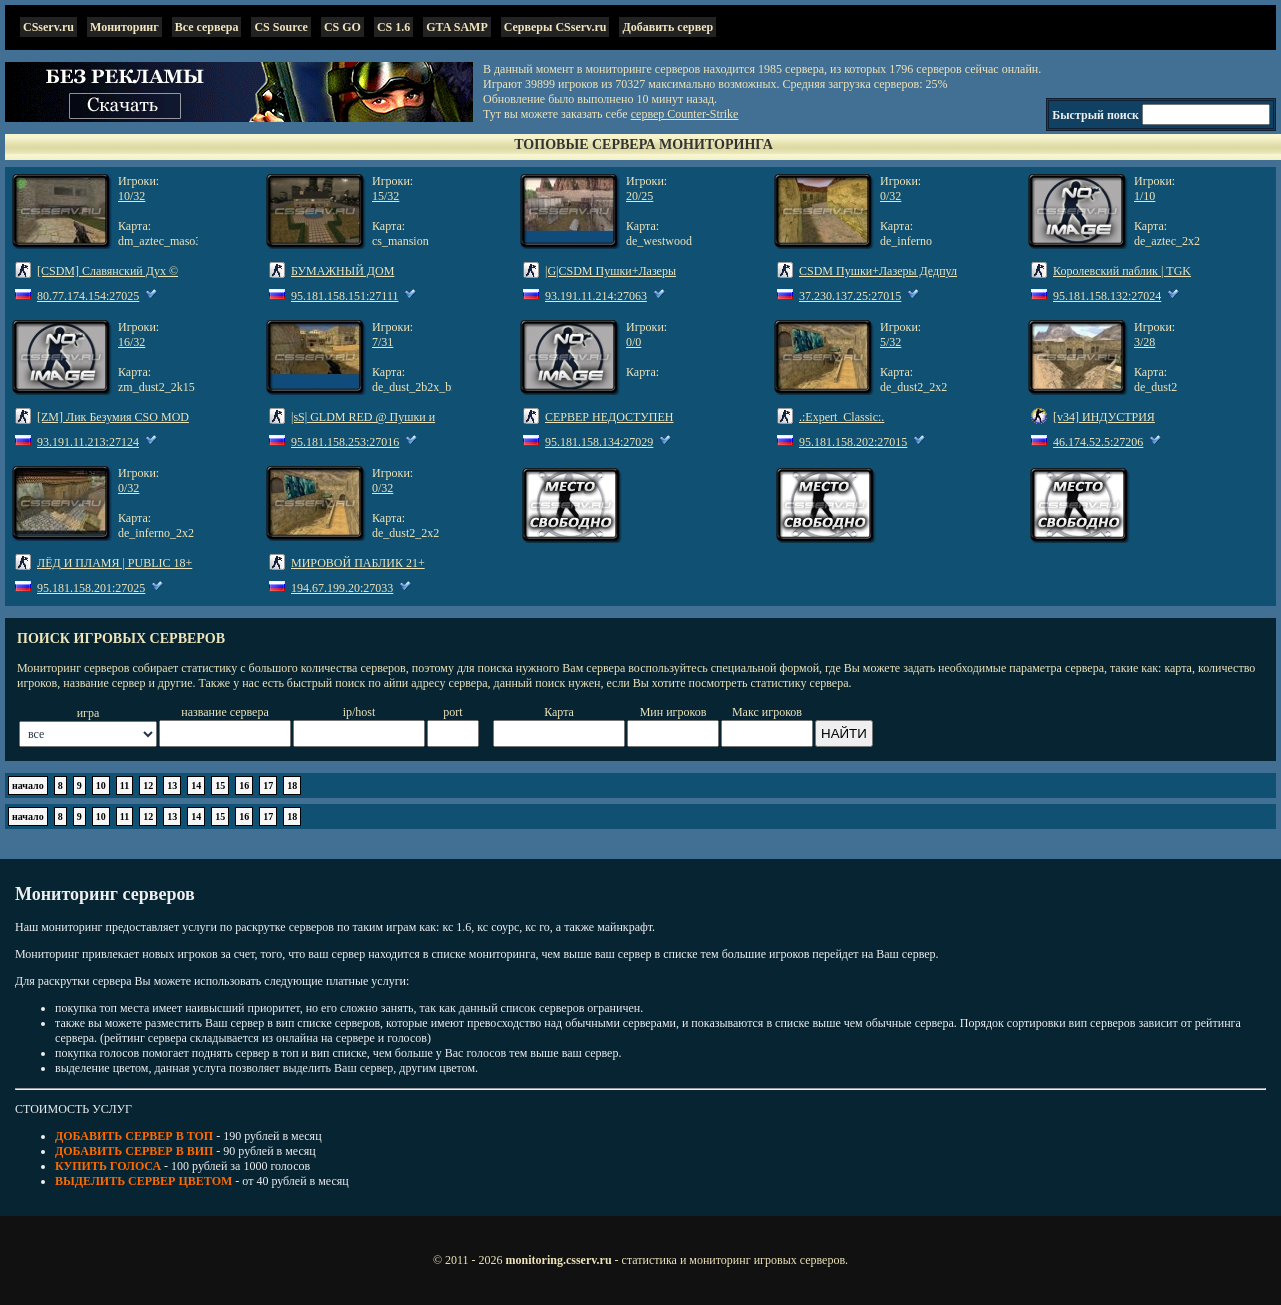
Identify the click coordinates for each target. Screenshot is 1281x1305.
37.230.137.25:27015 (850, 296)
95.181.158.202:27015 (853, 442)
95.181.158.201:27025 (91, 588)
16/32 (131, 342)
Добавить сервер (667, 27)
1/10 (1144, 196)
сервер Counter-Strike (685, 114)
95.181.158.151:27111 (344, 296)
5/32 (890, 342)
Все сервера (207, 27)
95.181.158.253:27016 (345, 442)
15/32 (385, 196)
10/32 (131, 196)
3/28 (1144, 342)
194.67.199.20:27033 (342, 588)
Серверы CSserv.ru (555, 27)
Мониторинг (124, 27)
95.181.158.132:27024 (1107, 296)
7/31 (382, 342)
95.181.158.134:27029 (599, 442)
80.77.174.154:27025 (88, 296)
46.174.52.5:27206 (1098, 442)
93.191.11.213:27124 (88, 442)
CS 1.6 (393, 27)
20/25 (639, 196)
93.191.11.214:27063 (596, 296)
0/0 (633, 342)
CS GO (342, 27)
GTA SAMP (456, 27)
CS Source (280, 27)
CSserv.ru (48, 27)
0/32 (890, 196)
